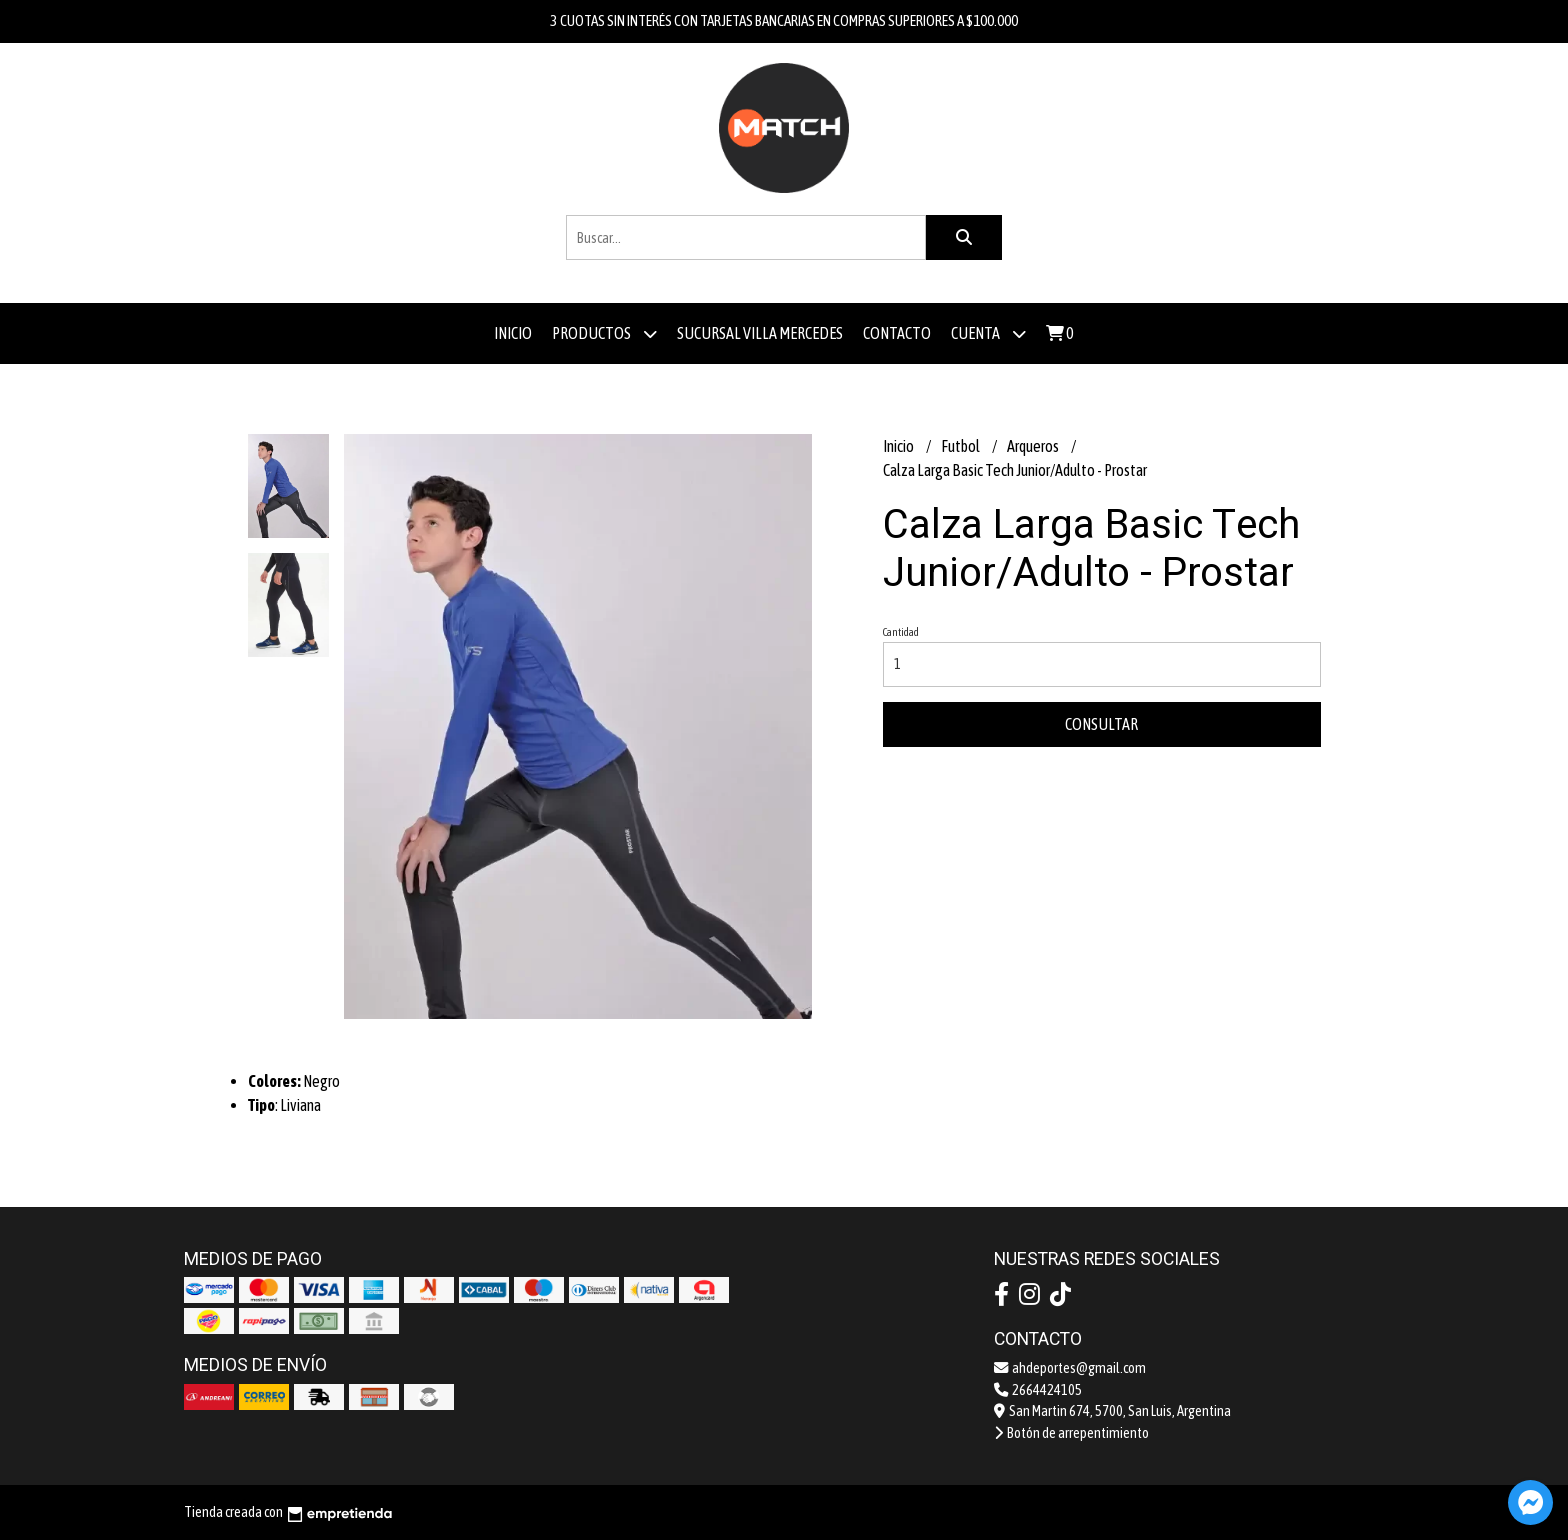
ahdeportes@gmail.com (1070, 1368)
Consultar (1101, 724)
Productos (604, 333)
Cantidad (901, 632)
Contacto (897, 333)
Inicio (513, 333)
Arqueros (1034, 446)
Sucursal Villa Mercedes (760, 333)
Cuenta (988, 333)
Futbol (961, 446)
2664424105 (1038, 1390)
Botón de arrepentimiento (1071, 1433)
